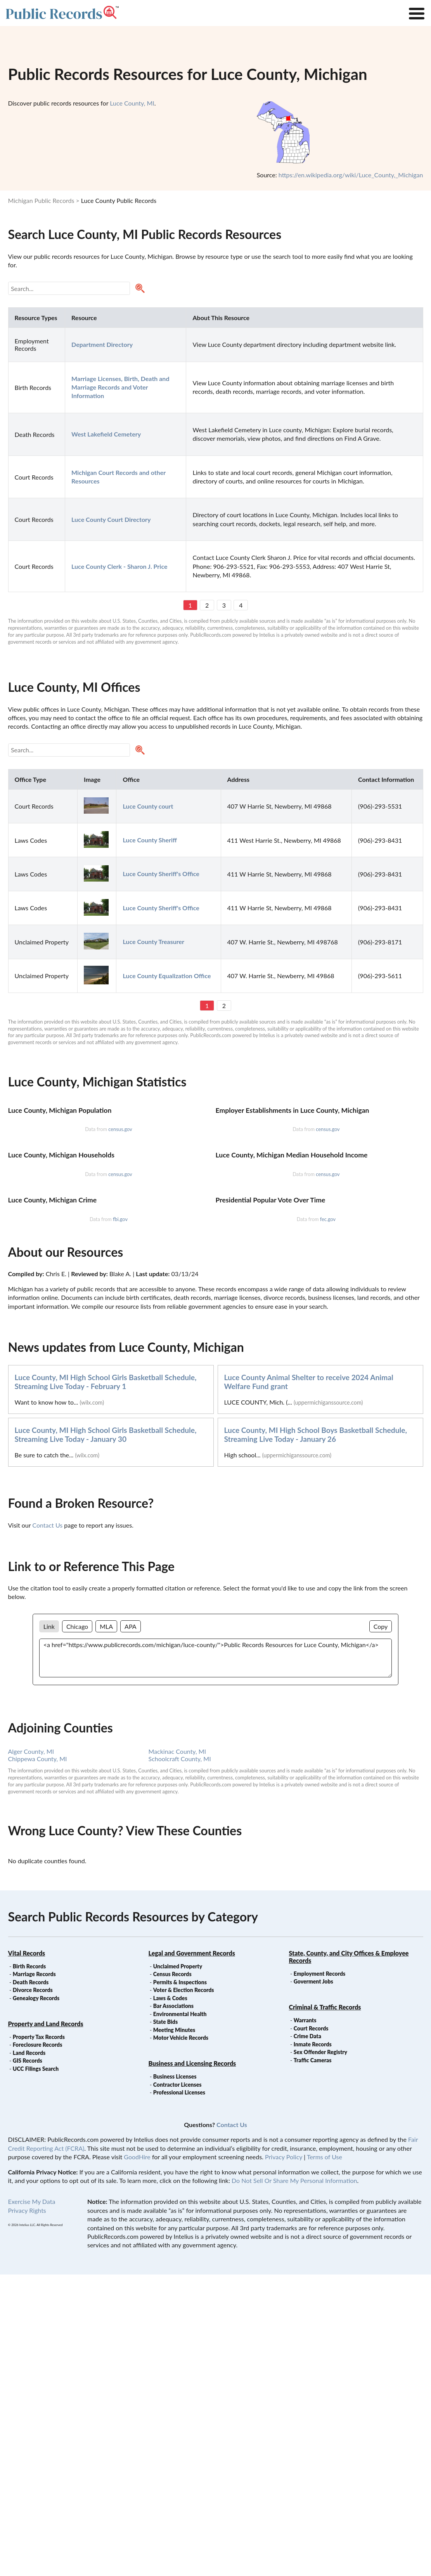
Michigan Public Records (41, 200)
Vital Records (26, 2254)
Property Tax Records (39, 2338)
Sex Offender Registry (320, 2353)
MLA (106, 1928)
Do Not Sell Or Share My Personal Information (294, 2482)
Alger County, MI (31, 2052)
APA (130, 1928)
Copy (381, 1928)
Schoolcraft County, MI (180, 2060)
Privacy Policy (283, 2458)
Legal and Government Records (192, 2254)
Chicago (77, 1928)
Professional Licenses (179, 2394)
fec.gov (328, 1521)
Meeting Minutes (174, 2331)
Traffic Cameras (313, 2361)
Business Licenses (175, 2378)
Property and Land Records (45, 2325)
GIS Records (27, 2362)
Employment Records (319, 2275)
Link (49, 1928)
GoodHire (137, 2458)
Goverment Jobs (313, 2283)
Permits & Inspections (180, 2283)
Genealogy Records (36, 2299)
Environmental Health (180, 2315)
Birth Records (29, 2267)
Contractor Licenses (177, 2386)
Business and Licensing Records (192, 2364)
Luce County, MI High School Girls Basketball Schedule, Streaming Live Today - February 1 (106, 1683)
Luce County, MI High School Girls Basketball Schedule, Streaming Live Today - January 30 (106, 1736)
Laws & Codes (170, 2299)
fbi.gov (120, 1521)
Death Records (30, 2283)
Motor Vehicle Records (180, 2339)
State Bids (165, 2323)
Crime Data (307, 2337)
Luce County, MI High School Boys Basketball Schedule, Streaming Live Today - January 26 (315, 1736)
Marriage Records (34, 2275)
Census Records (172, 2275)
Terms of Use (324, 2458)
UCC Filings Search (36, 2370)
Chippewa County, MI (37, 2060)
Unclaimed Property (177, 2267)
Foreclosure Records (37, 2346)
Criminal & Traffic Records (325, 2308)
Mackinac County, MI (177, 2052)
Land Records (29, 2354)
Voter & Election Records (183, 2291)
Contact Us (47, 1826)
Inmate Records (313, 2345)
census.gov (120, 1230)
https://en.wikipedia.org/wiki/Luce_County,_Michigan (351, 174)
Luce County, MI (132, 103)
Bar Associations (173, 2307)
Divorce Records (33, 2291)
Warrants (305, 2321)
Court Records (311, 2330)
